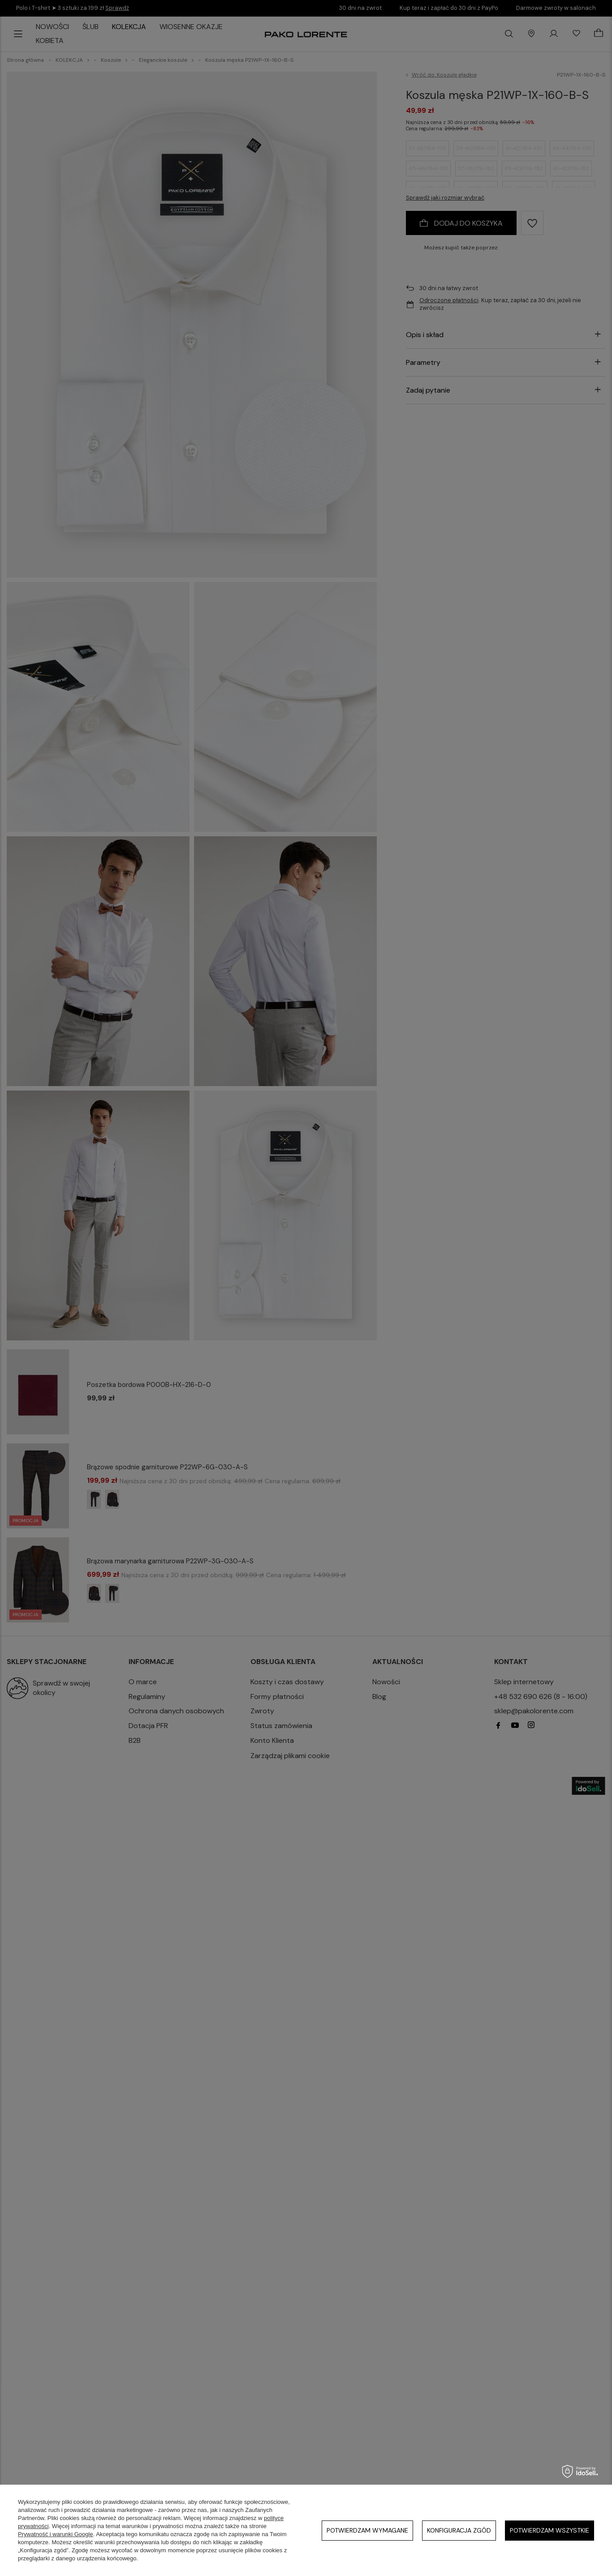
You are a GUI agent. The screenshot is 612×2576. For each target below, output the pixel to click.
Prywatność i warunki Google (55, 2534)
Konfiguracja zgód (459, 2530)
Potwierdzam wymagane (367, 2530)
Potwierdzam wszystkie (549, 2530)
